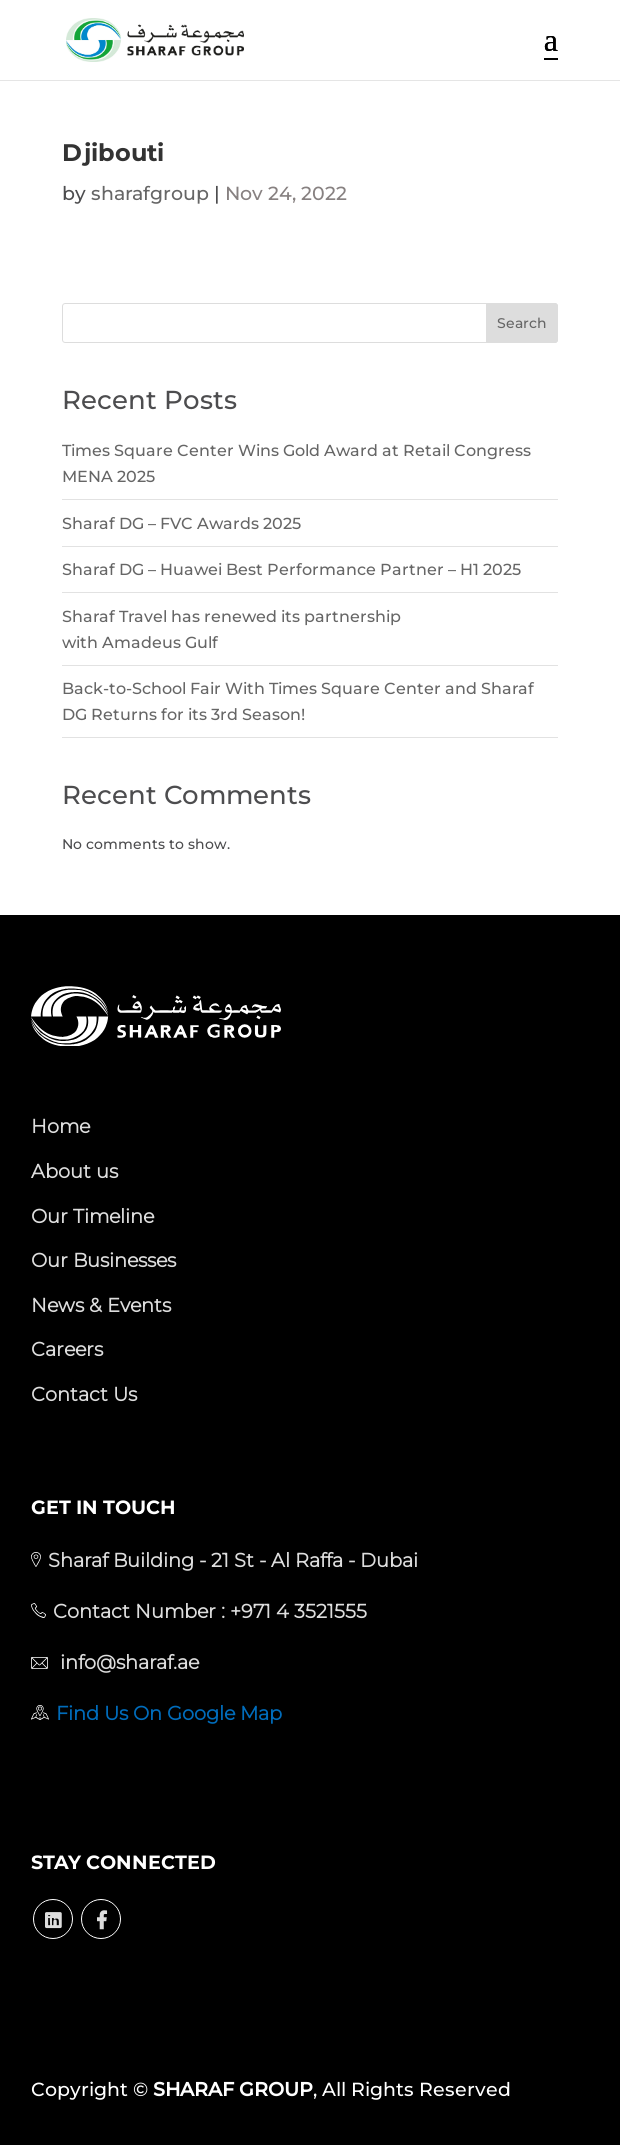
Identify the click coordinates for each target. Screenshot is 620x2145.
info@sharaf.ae (127, 1662)
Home (60, 1126)
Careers (67, 1349)
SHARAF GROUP (233, 2089)
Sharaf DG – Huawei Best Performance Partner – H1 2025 (291, 569)
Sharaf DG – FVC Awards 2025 (181, 523)
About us (74, 1171)
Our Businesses (103, 1260)
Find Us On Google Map (169, 1713)
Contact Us (84, 1394)
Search (522, 323)
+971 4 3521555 (296, 1611)
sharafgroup (150, 193)
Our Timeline (92, 1216)
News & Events (101, 1305)
